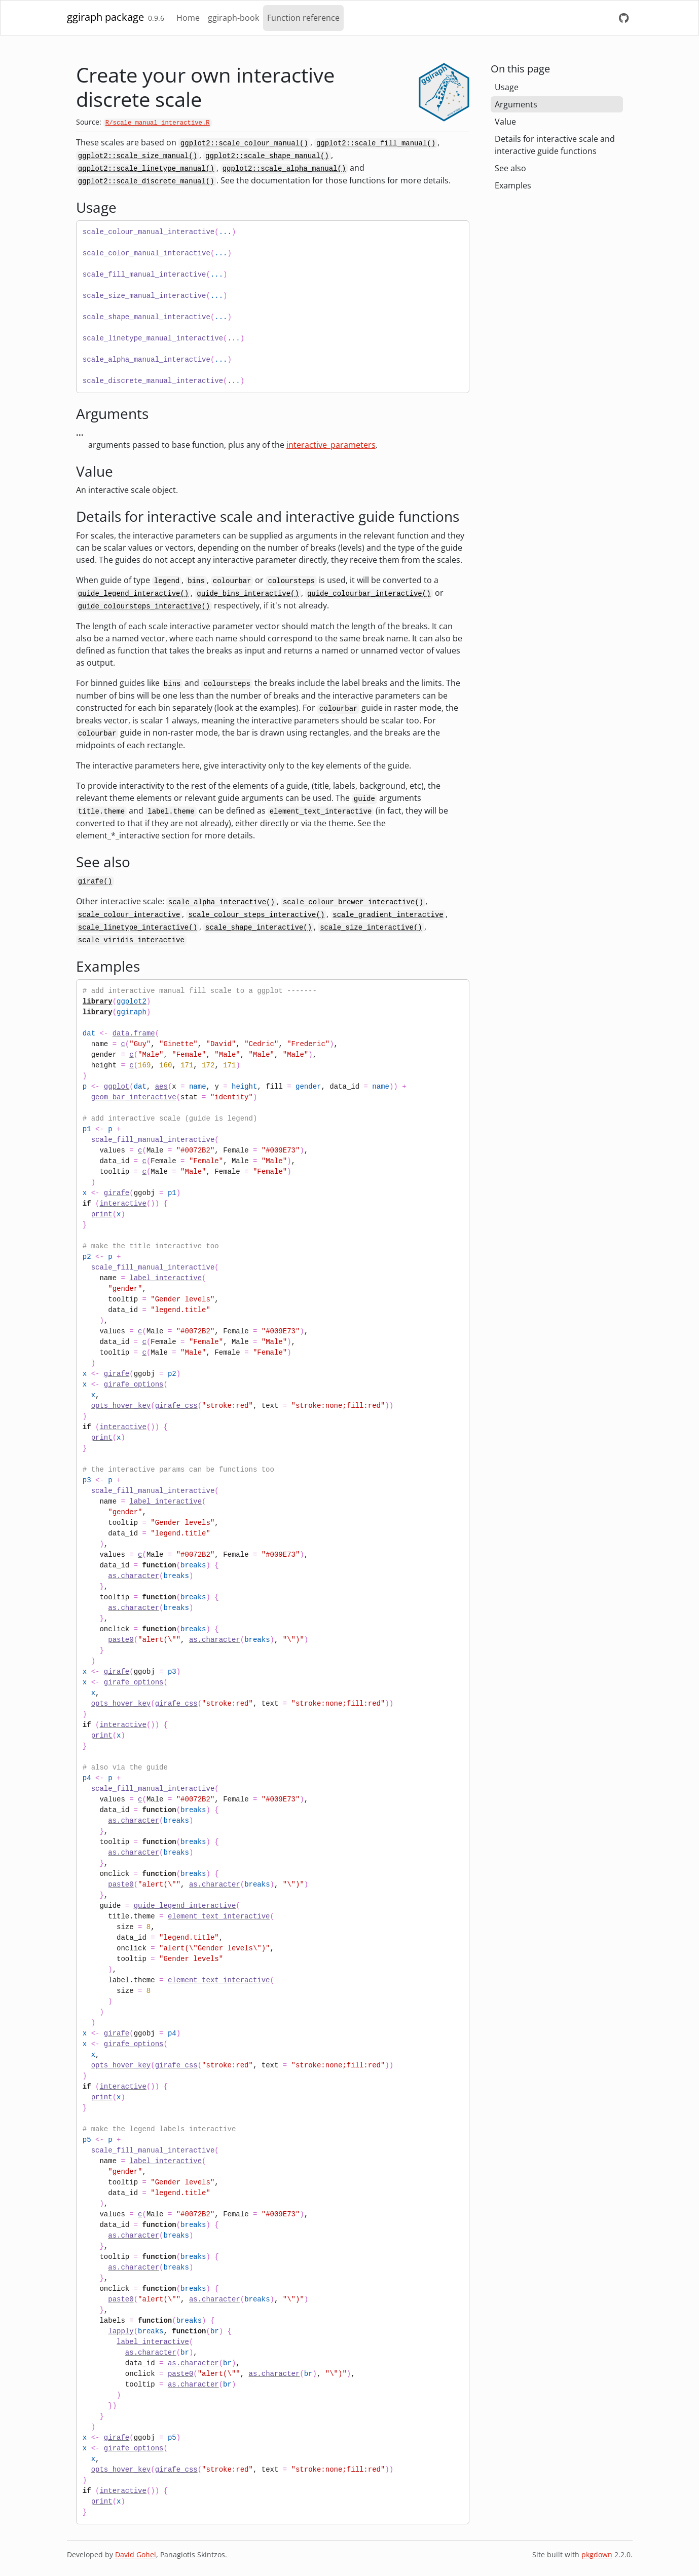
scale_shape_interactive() (258, 928)
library (98, 1001)
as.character (133, 1576)
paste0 (120, 1640)
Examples (513, 185)
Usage (507, 87)
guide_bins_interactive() (248, 594)
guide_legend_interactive (185, 1906)
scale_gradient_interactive (388, 915)
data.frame (134, 1033)
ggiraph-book (233, 17)
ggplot (116, 1087)
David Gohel (135, 2554)
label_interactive (165, 1278)
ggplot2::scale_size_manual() (137, 156)
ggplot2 (131, 1001)
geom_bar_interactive (133, 1097)
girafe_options (134, 1384)
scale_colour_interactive (129, 915)
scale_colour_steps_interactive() (256, 915)
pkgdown (596, 2554)
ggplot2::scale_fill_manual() (375, 143)
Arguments (516, 104)
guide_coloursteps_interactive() (144, 606)
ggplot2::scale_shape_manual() (267, 156)
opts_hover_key (121, 1406)
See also (510, 168)
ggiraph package (105, 17)
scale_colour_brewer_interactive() (353, 902)
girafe (116, 1193)
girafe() (95, 881)
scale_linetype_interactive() (137, 928)
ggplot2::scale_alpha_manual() (284, 169)
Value (505, 121)
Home (188, 17)
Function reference (303, 17)
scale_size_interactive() (371, 928)
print (102, 1214)
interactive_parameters (331, 444)
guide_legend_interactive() (133, 594)
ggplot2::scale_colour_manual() (244, 143)
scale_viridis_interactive (131, 940)
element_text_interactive (219, 1916)
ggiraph (131, 1012)
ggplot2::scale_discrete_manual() (146, 181)
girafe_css (176, 1406)
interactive (122, 1204)
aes (161, 1087)
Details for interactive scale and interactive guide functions (555, 145)
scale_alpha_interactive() (221, 902)
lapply (120, 2331)
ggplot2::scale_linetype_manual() (146, 169)
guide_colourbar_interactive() (369, 594)
